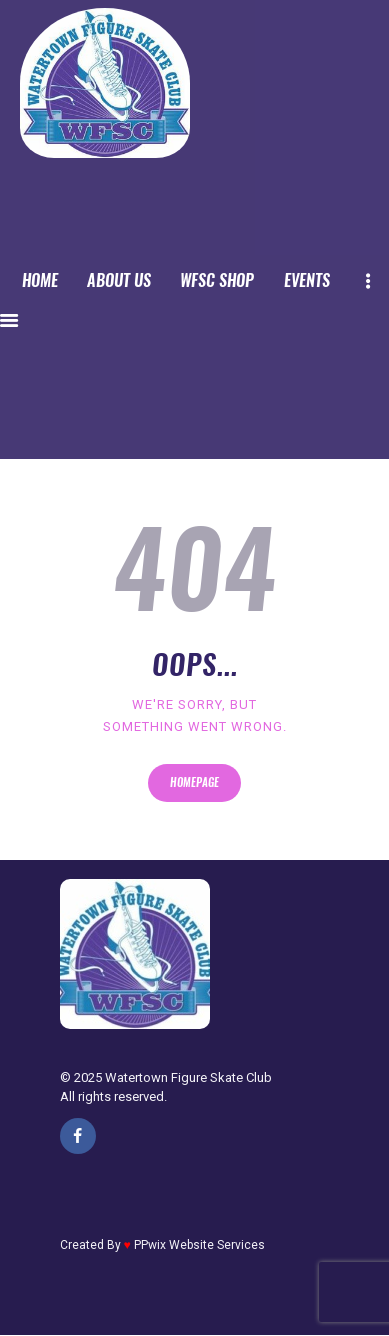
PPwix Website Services (199, 1245)
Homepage (194, 782)
